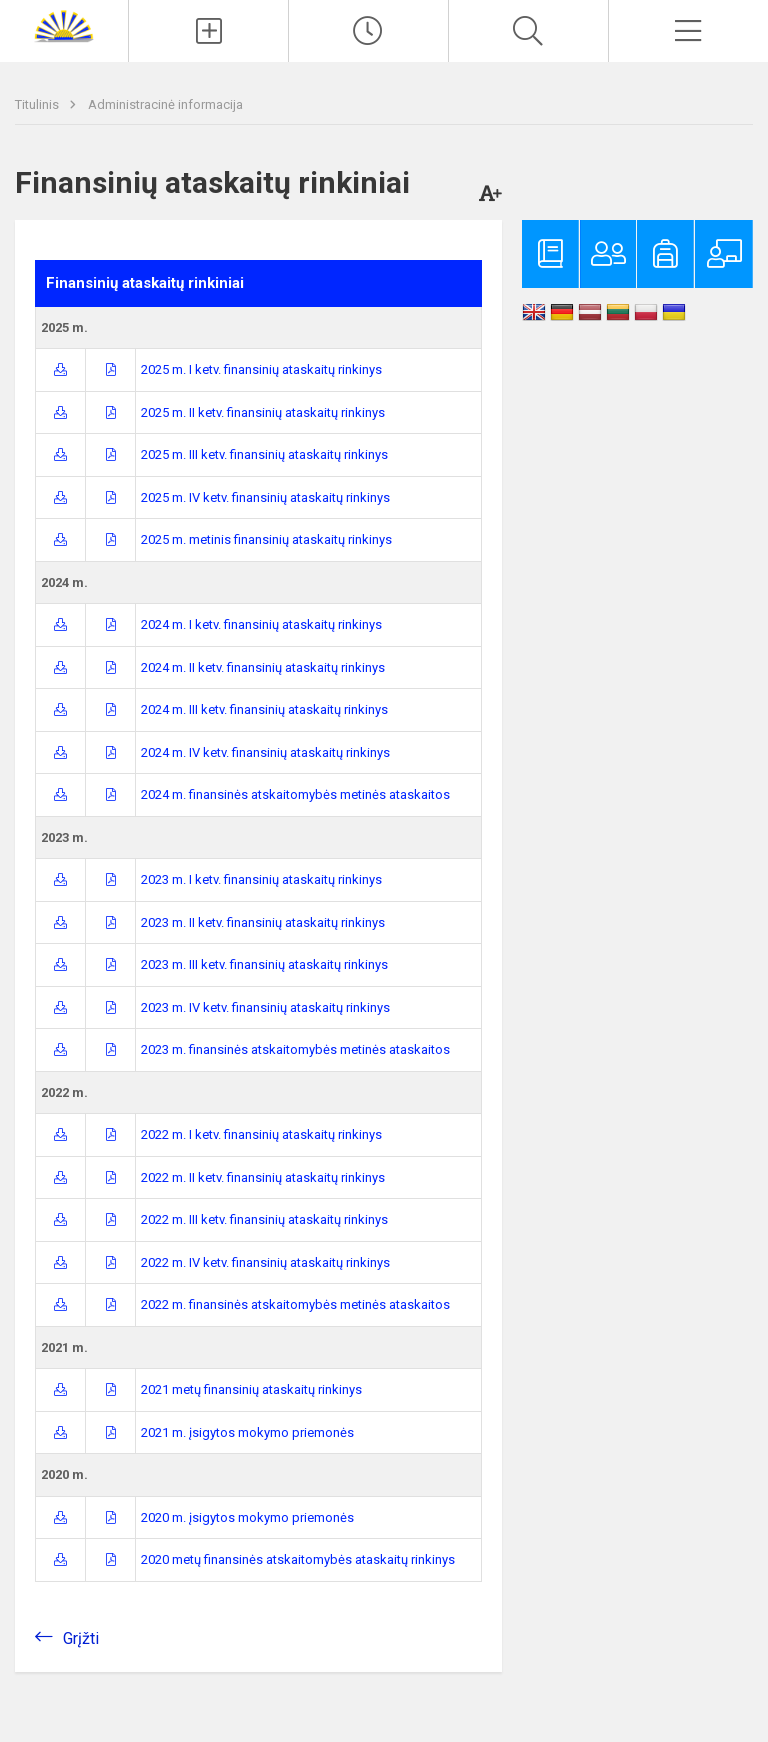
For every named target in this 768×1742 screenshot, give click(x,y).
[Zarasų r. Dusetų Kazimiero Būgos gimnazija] (64, 25)
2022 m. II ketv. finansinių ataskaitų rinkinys (263, 1177)
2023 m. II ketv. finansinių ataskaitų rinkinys (263, 922)
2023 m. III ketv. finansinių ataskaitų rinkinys (264, 964)
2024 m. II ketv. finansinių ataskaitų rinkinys (263, 667)
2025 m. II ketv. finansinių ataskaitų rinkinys (263, 412)
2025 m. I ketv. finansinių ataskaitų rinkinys (261, 369)
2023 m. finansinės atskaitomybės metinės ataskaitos (295, 1049)
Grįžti (81, 1638)
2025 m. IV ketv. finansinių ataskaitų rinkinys (265, 497)
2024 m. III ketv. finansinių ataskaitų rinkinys (264, 709)
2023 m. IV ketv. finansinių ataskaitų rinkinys (265, 1007)
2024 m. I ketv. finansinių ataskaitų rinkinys (261, 624)
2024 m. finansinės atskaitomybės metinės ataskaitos (295, 794)
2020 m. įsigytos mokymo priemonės (247, 1517)
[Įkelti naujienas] (208, 31)
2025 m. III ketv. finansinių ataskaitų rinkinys (264, 454)
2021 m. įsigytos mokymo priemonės (247, 1432)
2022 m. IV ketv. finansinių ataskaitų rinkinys (265, 1262)
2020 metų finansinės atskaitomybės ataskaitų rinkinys (298, 1559)
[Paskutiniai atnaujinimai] (368, 31)
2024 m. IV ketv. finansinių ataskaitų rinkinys (265, 752)
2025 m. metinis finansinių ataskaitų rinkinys (266, 539)
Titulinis (38, 104)
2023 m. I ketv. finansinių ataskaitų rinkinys (261, 879)
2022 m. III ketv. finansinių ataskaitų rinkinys (264, 1219)
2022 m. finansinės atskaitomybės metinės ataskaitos (295, 1304)
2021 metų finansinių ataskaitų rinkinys (251, 1389)
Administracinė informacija (165, 104)
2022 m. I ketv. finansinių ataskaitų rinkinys (261, 1134)
